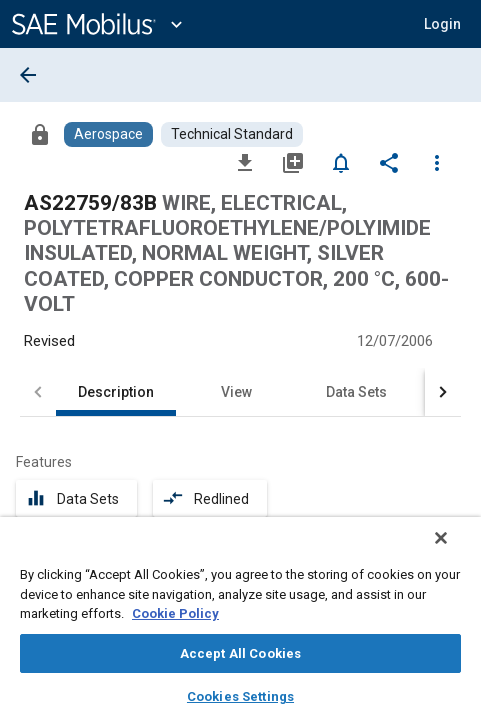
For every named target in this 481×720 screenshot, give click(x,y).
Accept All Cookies (240, 653)
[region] (240, 625)
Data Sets (356, 392)
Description (116, 392)
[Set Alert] (341, 162)
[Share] (389, 162)
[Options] (437, 162)
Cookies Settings (240, 696)
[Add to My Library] (293, 162)
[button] (442, 24)
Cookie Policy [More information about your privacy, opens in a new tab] (175, 613)
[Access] (40, 134)
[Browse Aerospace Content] (108, 134)
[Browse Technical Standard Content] (232, 134)
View (236, 392)
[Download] (245, 162)
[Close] (455, 551)
